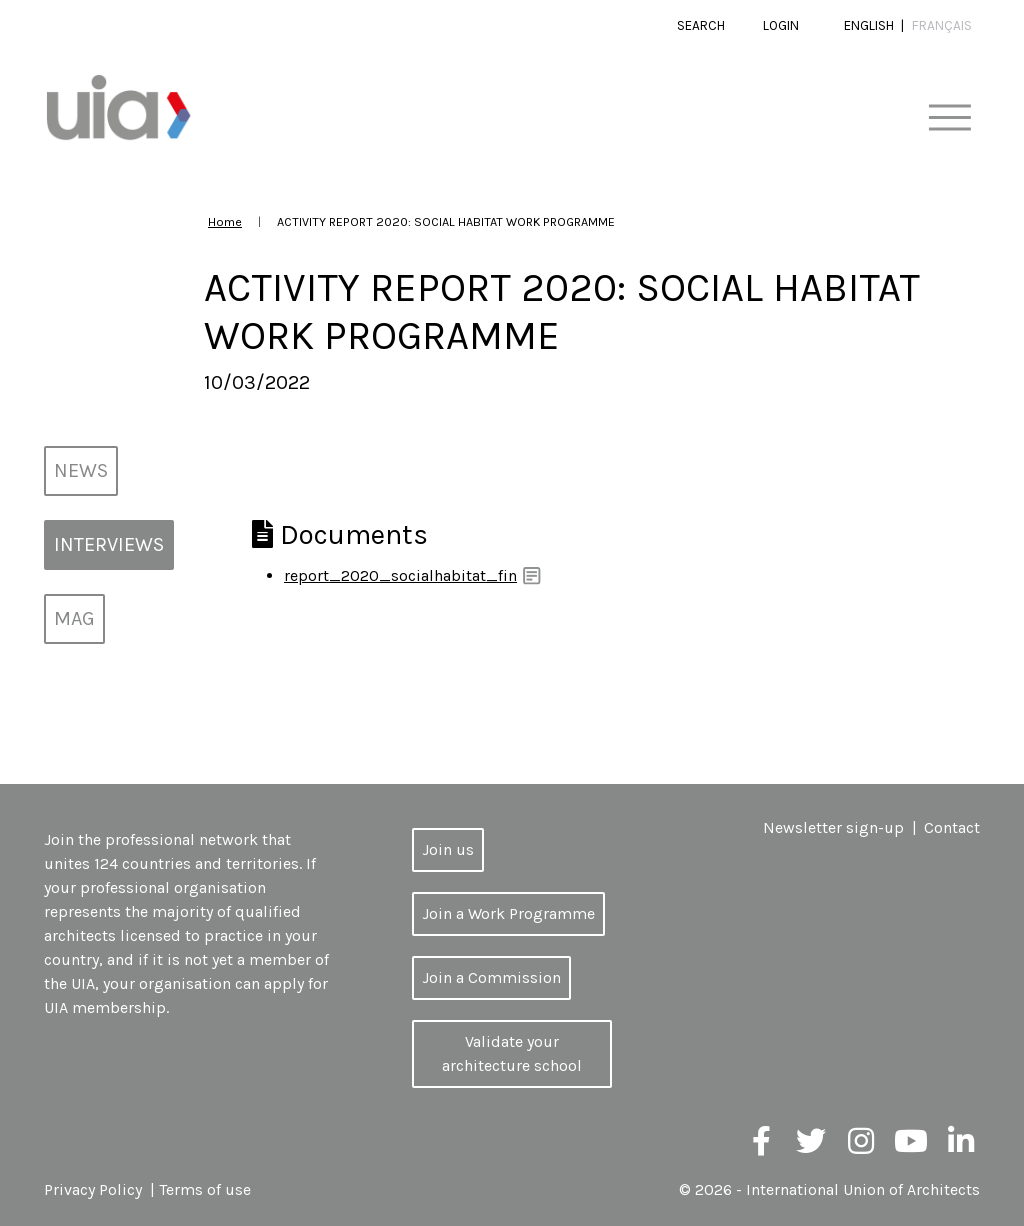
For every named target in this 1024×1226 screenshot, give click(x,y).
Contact (952, 827)
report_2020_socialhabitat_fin (400, 575)
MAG (74, 618)
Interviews (109, 544)
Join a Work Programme (508, 913)
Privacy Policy (93, 1189)
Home (225, 221)
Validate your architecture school (512, 1053)
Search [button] (701, 25)
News (81, 470)
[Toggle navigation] (949, 118)
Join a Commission (491, 977)
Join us (448, 849)
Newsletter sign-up (833, 827)
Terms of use (205, 1189)
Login (781, 25)
